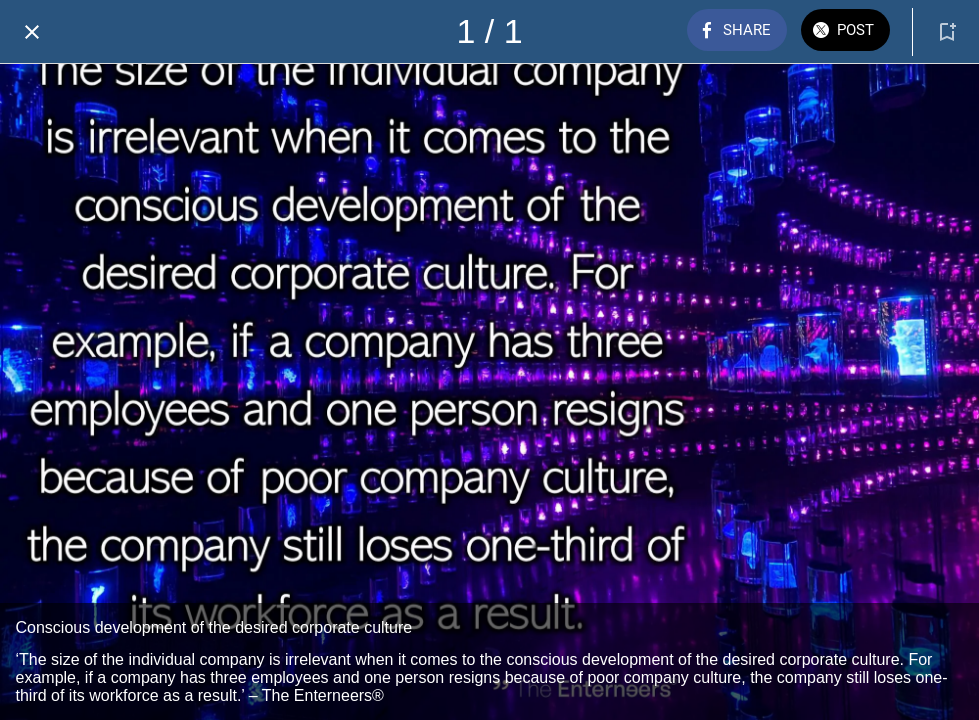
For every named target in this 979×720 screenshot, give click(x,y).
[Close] (32, 32)
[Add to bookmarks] (947, 32)
